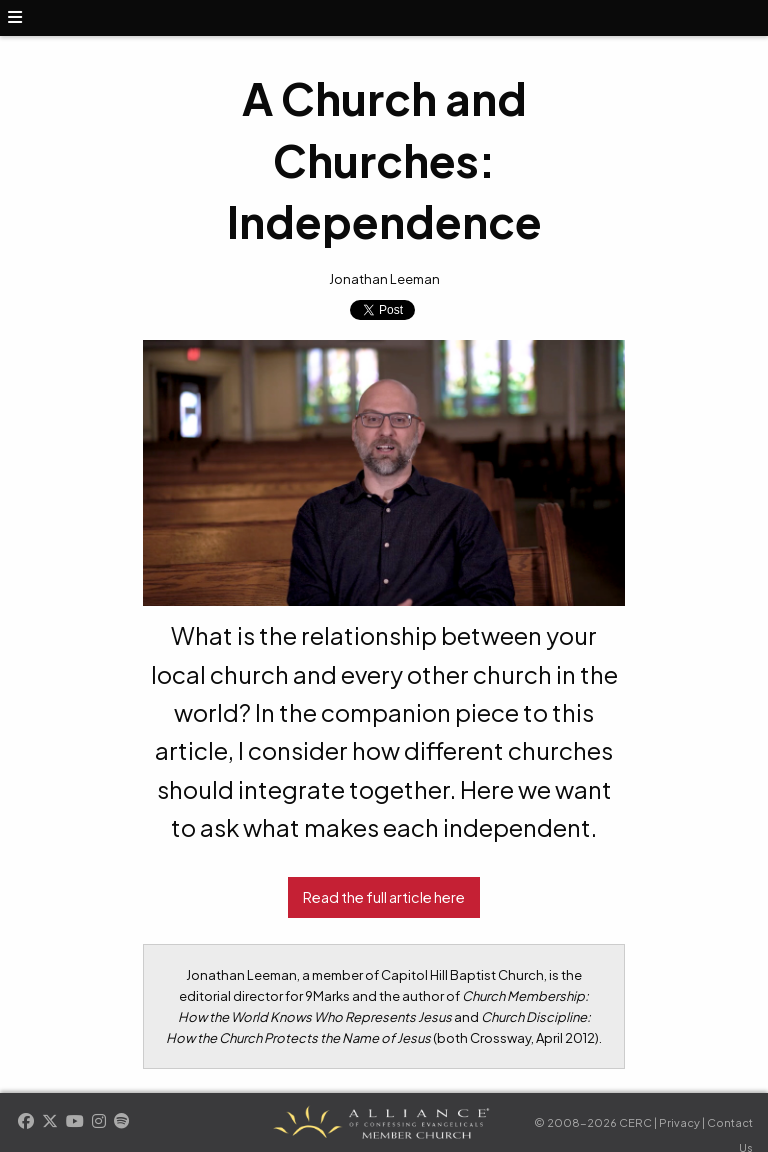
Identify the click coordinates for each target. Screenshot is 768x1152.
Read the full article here (384, 897)
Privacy (679, 1122)
